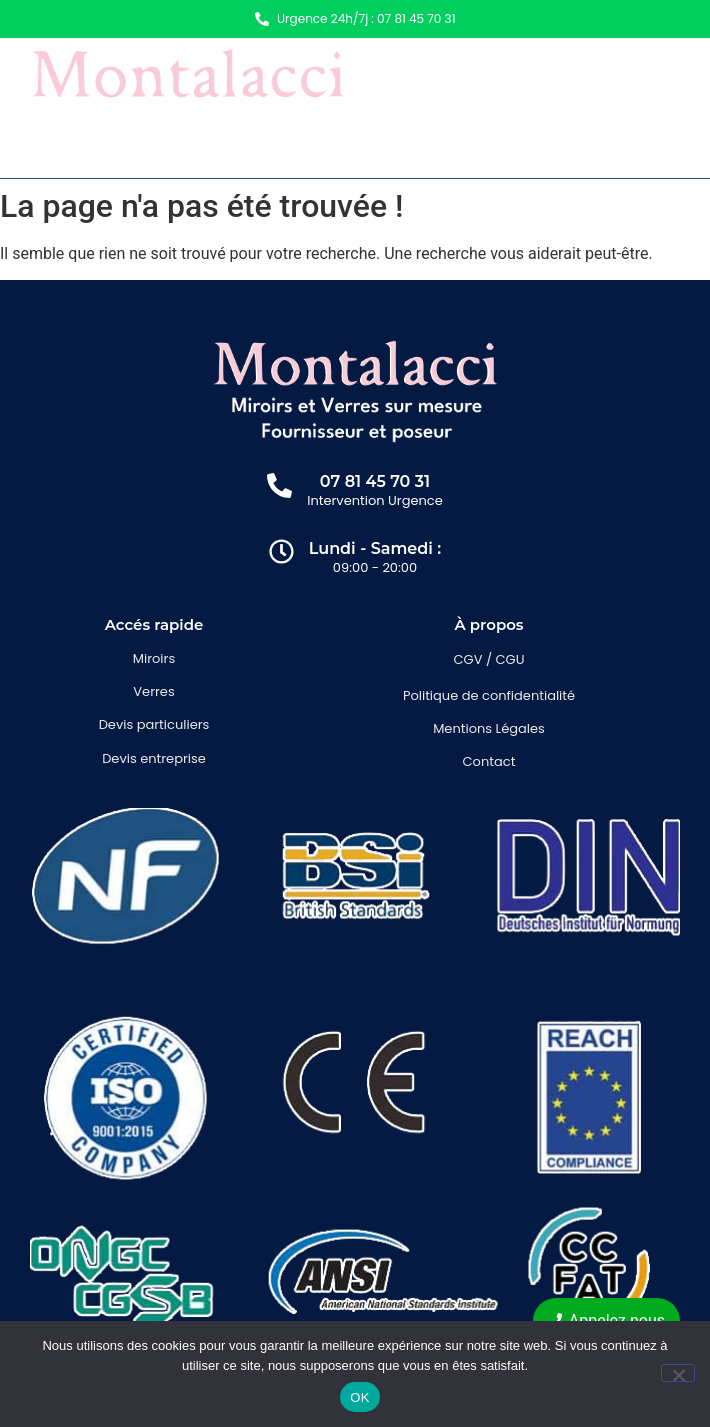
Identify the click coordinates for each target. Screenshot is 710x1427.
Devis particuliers (154, 724)
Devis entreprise (154, 758)
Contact (489, 761)
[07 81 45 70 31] (279, 487)
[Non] (678, 1373)
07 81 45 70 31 (375, 481)
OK (359, 1397)
